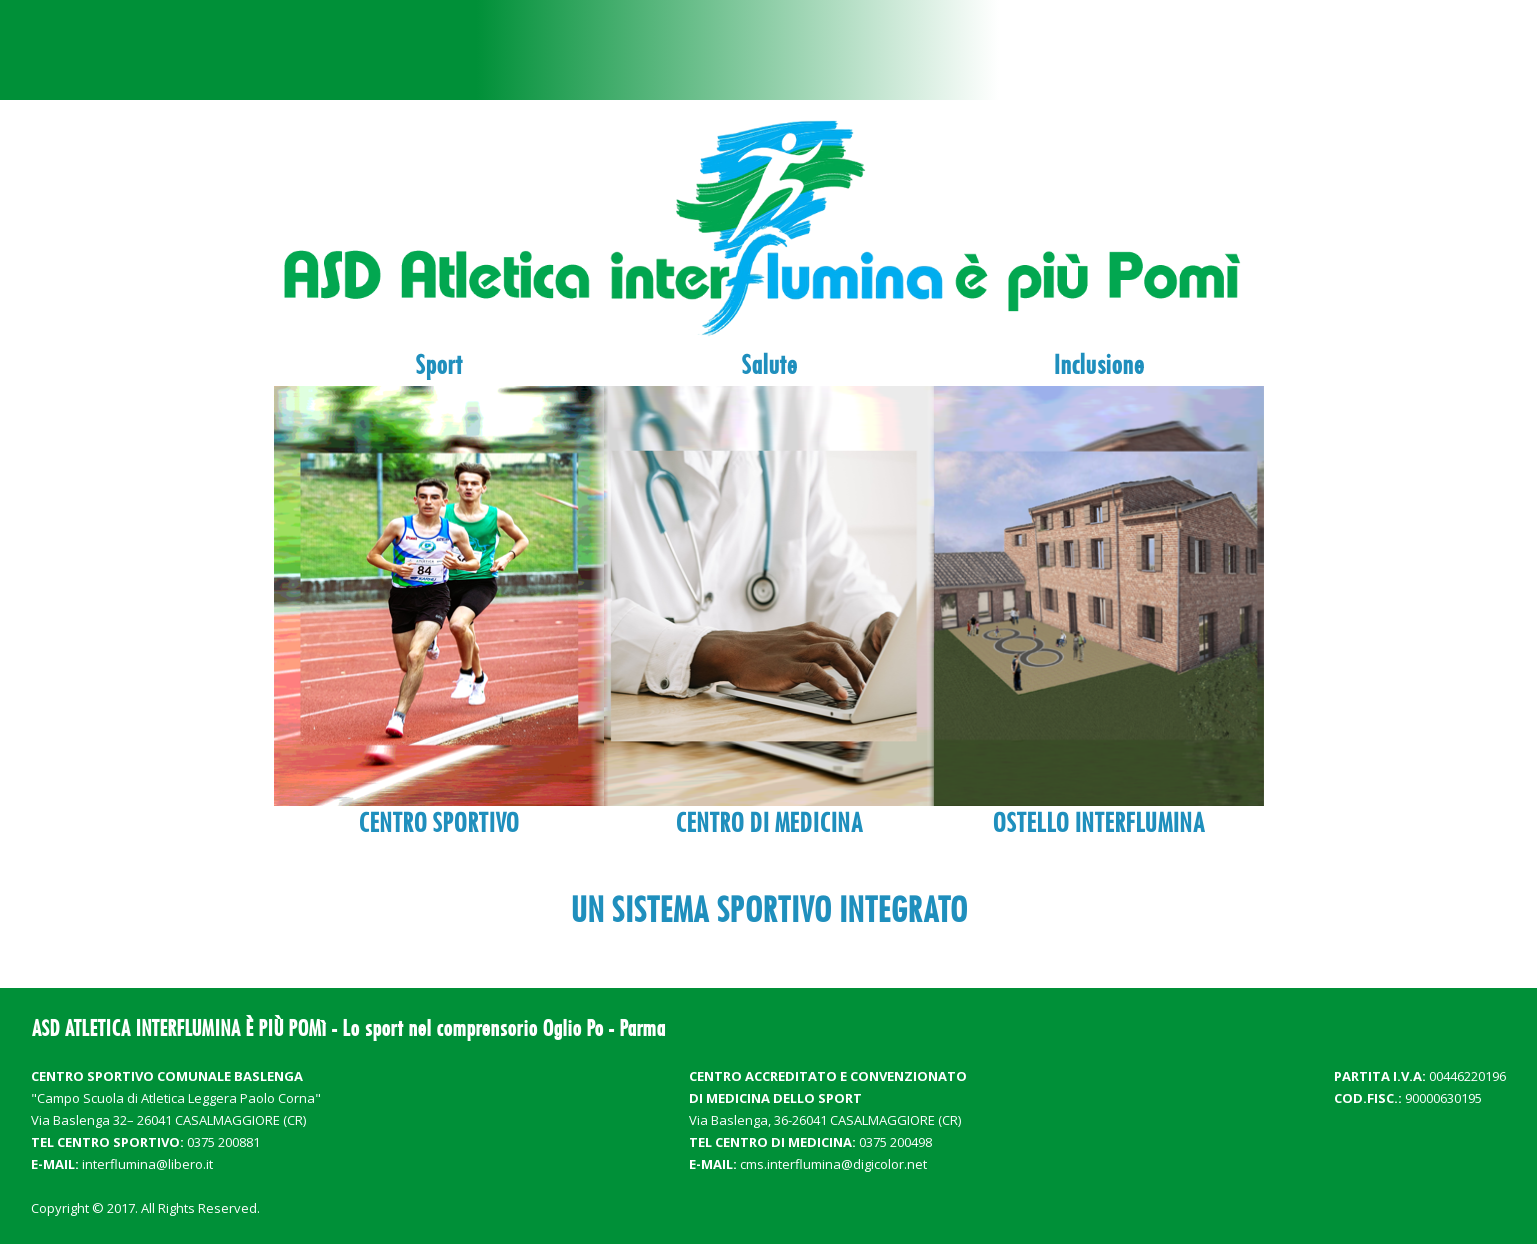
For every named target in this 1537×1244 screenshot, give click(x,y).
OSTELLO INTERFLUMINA (1098, 823)
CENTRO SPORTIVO (438, 823)
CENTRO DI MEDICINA (769, 823)
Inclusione (1098, 365)
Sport (438, 365)
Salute (769, 365)
